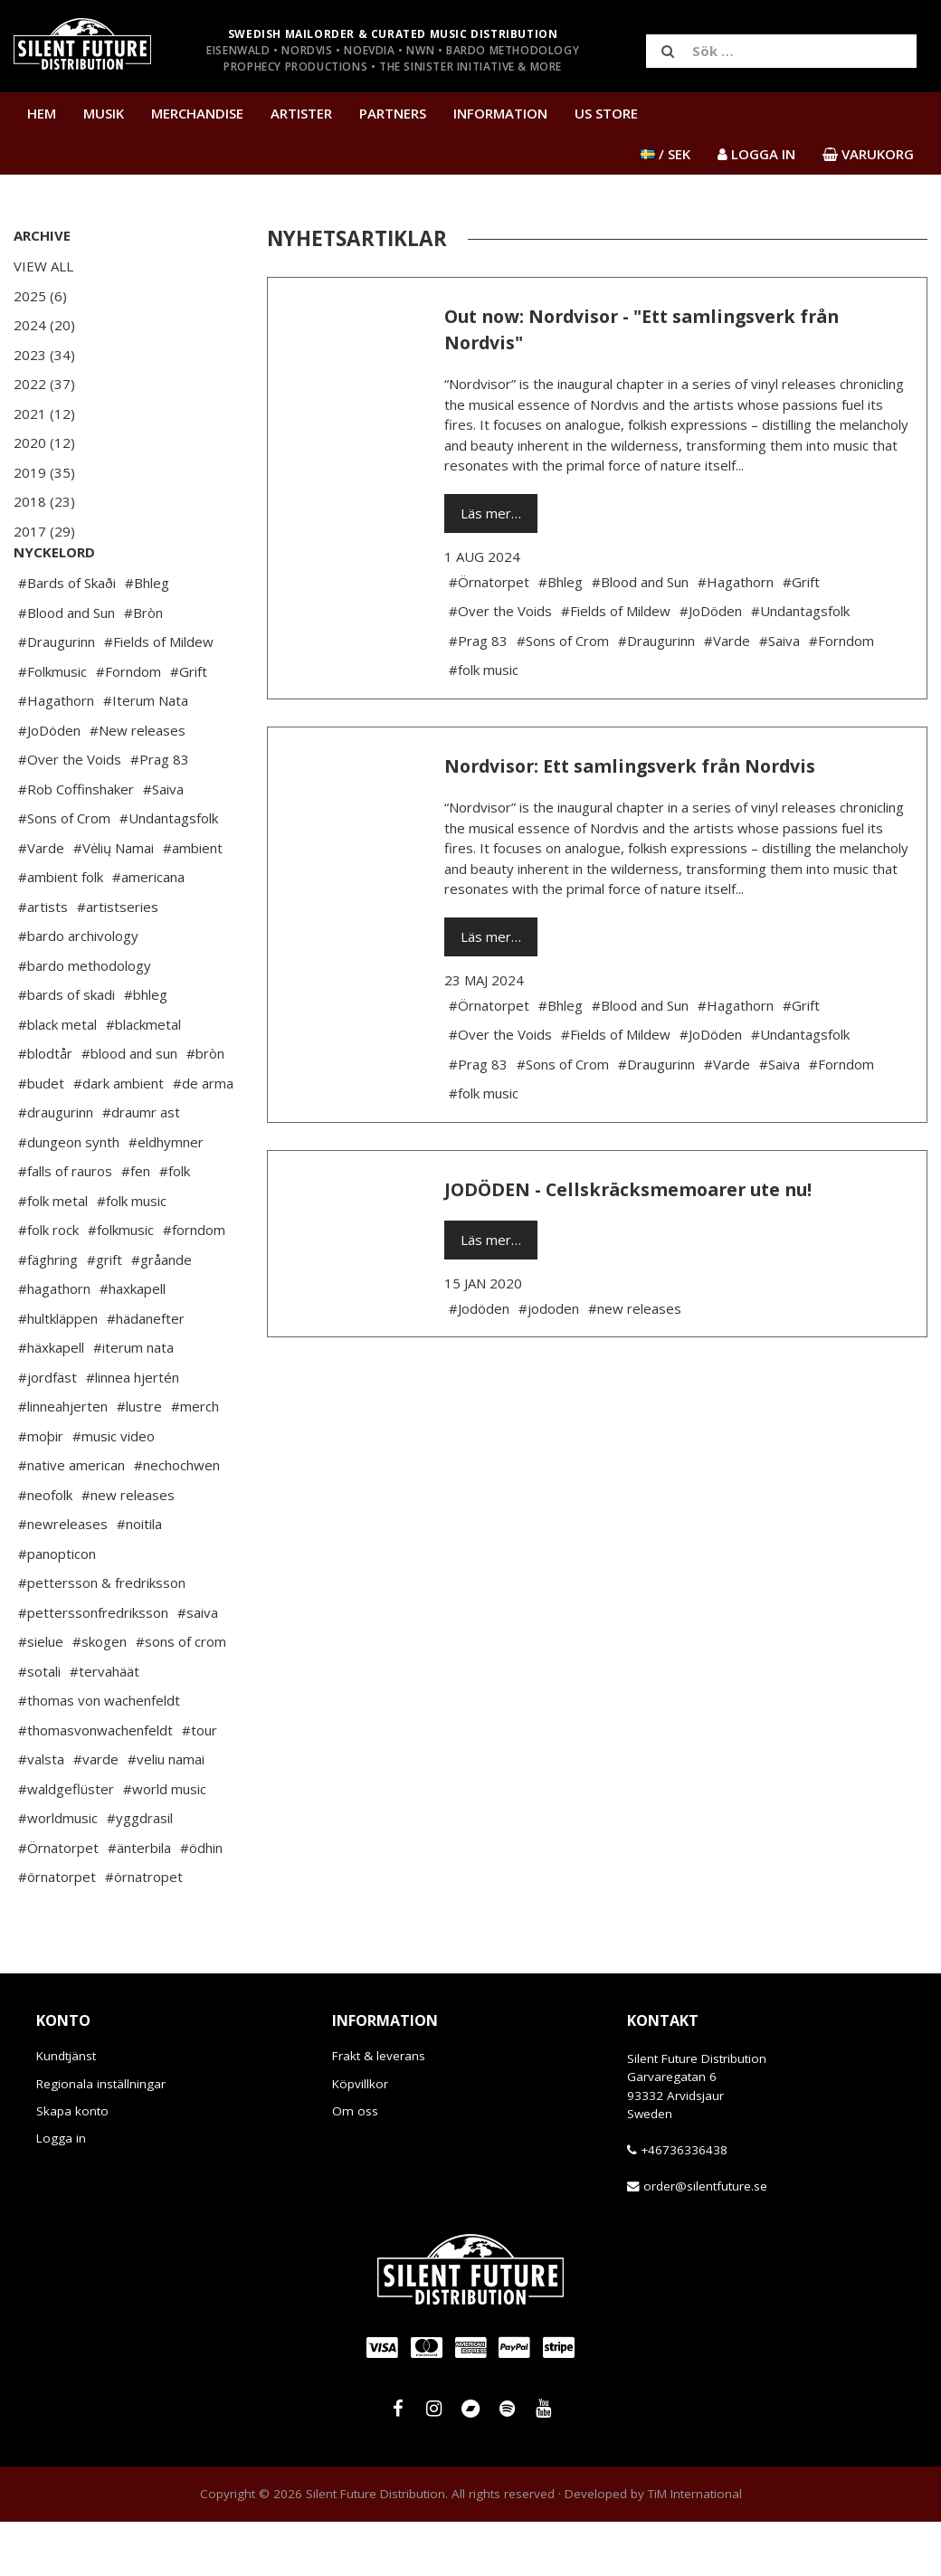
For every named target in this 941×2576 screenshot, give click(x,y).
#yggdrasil (140, 1872)
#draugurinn (55, 1166)
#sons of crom (181, 1696)
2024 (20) (44, 325)
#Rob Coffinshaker (76, 843)
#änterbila (139, 1902)
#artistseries (117, 961)
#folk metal (53, 1255)
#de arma (203, 1137)
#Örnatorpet (58, 1902)
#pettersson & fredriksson (101, 1637)
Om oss (355, 2165)
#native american (71, 1519)
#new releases (128, 1549)
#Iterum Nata (145, 755)
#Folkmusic (52, 726)
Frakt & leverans (378, 2110)
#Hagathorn (56, 755)
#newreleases (63, 1578)
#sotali (39, 1725)
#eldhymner (166, 1196)
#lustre (139, 1460)
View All (43, 266)
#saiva (197, 1667)
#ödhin (201, 1902)
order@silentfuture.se (705, 2240)
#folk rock (48, 1284)
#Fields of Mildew (159, 696)
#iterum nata (133, 1402)
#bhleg (145, 1049)
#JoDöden (49, 784)
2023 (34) (44, 355)
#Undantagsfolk (168, 872)
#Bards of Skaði (67, 637)
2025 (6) (40, 296)
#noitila (139, 1578)
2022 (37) (44, 384)
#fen (135, 1225)
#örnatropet (144, 1931)
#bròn (205, 1107)
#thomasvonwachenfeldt (95, 1784)
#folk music (131, 1255)
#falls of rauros (65, 1225)
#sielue (40, 1696)
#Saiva (163, 843)
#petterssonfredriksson (93, 1667)
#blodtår (45, 1107)
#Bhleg (147, 637)
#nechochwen (177, 1519)
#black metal (57, 1078)
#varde (96, 1813)
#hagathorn (54, 1343)
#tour (199, 1784)
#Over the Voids (69, 813)
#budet (41, 1137)
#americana (148, 931)
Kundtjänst (66, 2110)
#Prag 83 (159, 813)
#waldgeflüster (66, 1843)
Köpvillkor (360, 2138)
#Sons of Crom (64, 872)
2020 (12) (44, 442)
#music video (113, 1490)
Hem (41, 113)
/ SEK (665, 154)
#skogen (99, 1696)
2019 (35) (44, 472)
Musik (103, 113)
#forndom (194, 1284)
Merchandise (197, 113)
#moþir (40, 1490)
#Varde (41, 902)
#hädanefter (146, 1373)
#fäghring (48, 1314)
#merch (195, 1460)
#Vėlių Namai (113, 902)
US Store (606, 113)
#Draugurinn (56, 696)
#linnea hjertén (132, 1431)
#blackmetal (143, 1078)
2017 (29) (44, 531)
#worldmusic (58, 1872)
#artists (43, 961)
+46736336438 (684, 2204)
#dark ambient (118, 1137)
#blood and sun (129, 1107)
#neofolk (45, 1549)
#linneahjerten (63, 1460)
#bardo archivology (78, 990)
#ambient (193, 902)
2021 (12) (44, 413)
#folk (174, 1225)
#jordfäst (47, 1431)
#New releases (137, 784)
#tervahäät (104, 1725)
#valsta (41, 1813)
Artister (301, 113)
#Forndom (128, 726)
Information (500, 113)
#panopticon (57, 1608)
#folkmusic (121, 1284)
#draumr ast (141, 1166)
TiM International (695, 2548)
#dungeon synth (68, 1196)
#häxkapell (51, 1402)
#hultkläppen (58, 1373)
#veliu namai (166, 1813)
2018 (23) (44, 501)
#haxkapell (133, 1343)
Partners (392, 113)
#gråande (161, 1314)
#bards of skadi (66, 1049)
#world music (164, 1843)
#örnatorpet (57, 1931)
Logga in (61, 2192)
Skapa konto (72, 2165)
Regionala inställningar (101, 2138)
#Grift (188, 726)
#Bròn (143, 667)
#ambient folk (60, 931)
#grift (104, 1314)
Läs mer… (491, 513)
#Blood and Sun (66, 667)
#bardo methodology (84, 1020)
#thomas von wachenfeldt (99, 1754)
